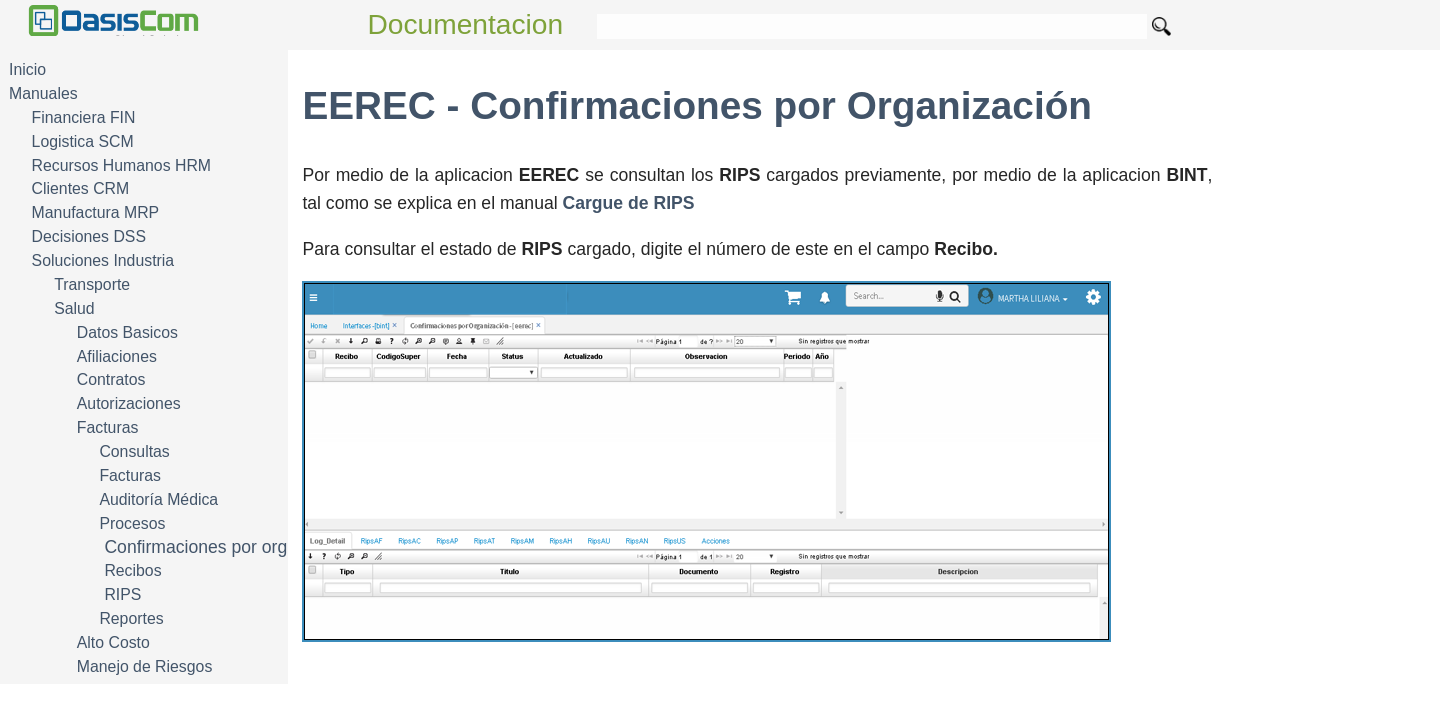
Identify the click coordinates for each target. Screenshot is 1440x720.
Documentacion (466, 24)
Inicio (27, 69)
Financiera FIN (84, 117)
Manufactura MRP (96, 212)
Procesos (132, 523)
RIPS (122, 594)
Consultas (134, 451)
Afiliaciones (117, 356)
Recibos (132, 570)
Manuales (43, 93)
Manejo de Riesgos (145, 666)
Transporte (92, 284)
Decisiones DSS (89, 236)
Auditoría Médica (158, 499)
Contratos (111, 379)
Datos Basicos (127, 332)
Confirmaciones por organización (232, 547)
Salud (74, 308)
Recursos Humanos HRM (121, 165)
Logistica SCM (83, 141)
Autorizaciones (129, 403)
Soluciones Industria (103, 260)
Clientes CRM (81, 188)
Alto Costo (113, 642)
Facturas (108, 427)
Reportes (131, 618)
